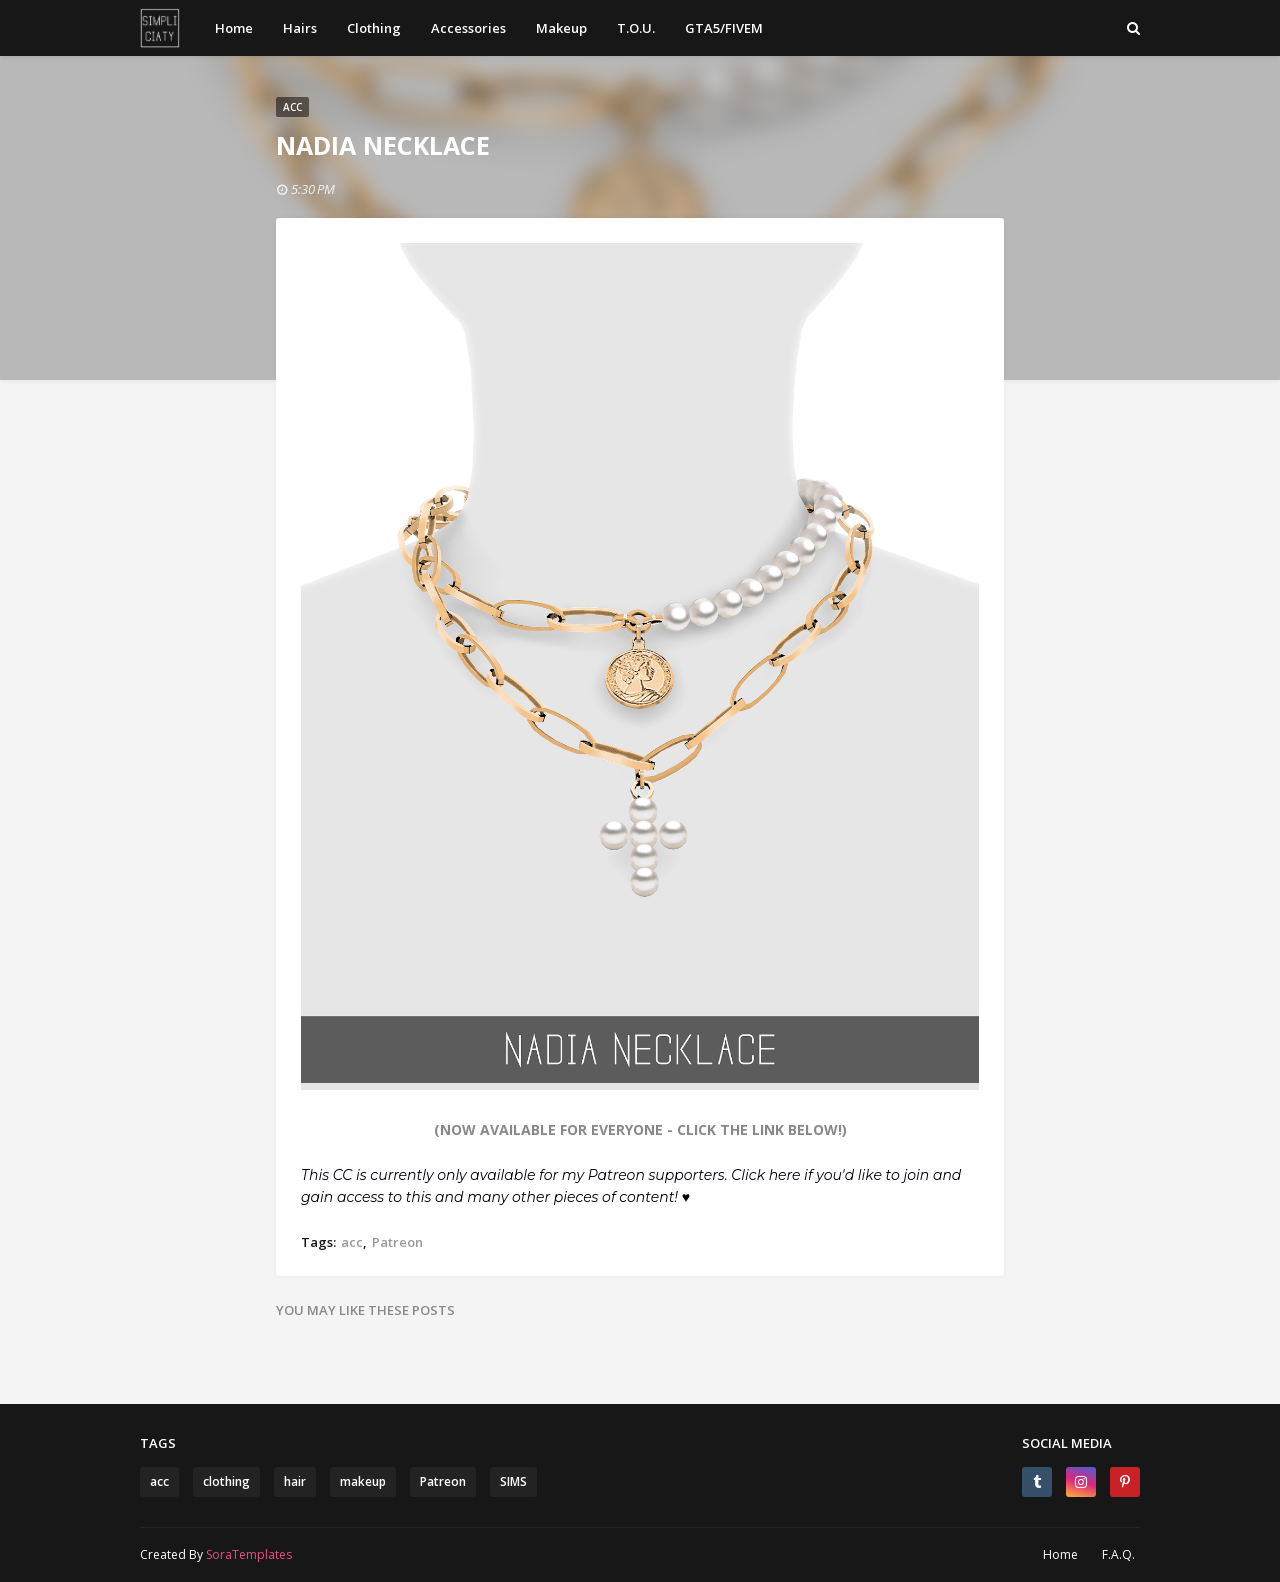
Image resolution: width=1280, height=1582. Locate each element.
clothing (226, 1481)
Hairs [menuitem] (300, 28)
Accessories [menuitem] (468, 28)
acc (352, 1242)
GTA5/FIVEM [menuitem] (724, 28)
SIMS (513, 1481)
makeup (363, 1481)
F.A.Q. (1118, 1554)
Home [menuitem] (234, 28)
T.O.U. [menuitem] (636, 28)
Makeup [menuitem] (561, 28)
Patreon (397, 1242)
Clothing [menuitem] (374, 28)
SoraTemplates (249, 1554)
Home (1060, 1554)
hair (295, 1481)
